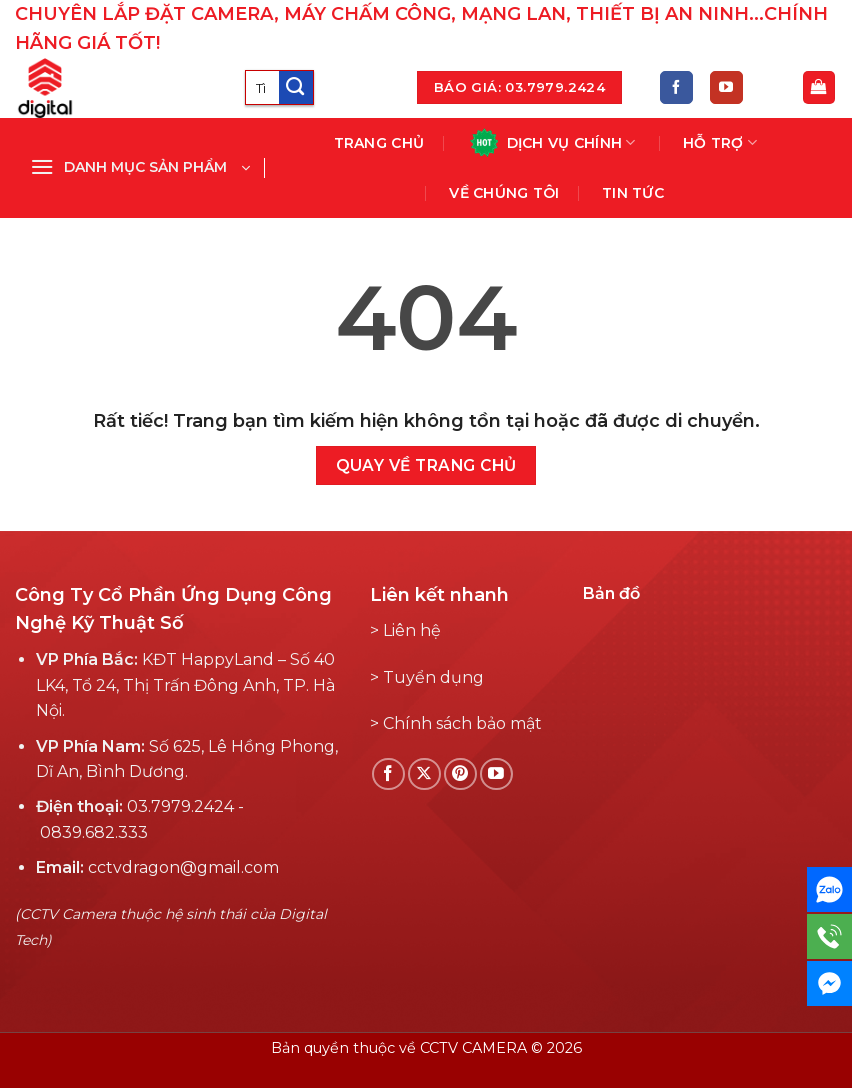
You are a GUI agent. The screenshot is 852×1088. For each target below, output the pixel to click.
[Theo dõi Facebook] (676, 87)
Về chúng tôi (504, 193)
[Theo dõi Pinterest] (460, 774)
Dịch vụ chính (551, 142)
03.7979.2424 (180, 806)
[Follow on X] (424, 774)
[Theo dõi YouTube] (726, 87)
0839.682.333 (94, 832)
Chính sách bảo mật (462, 723)
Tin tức (633, 193)
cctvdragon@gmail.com (183, 867)
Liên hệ (412, 630)
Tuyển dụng (433, 677)
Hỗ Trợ (720, 142)
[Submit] (296, 87)
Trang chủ (379, 143)
